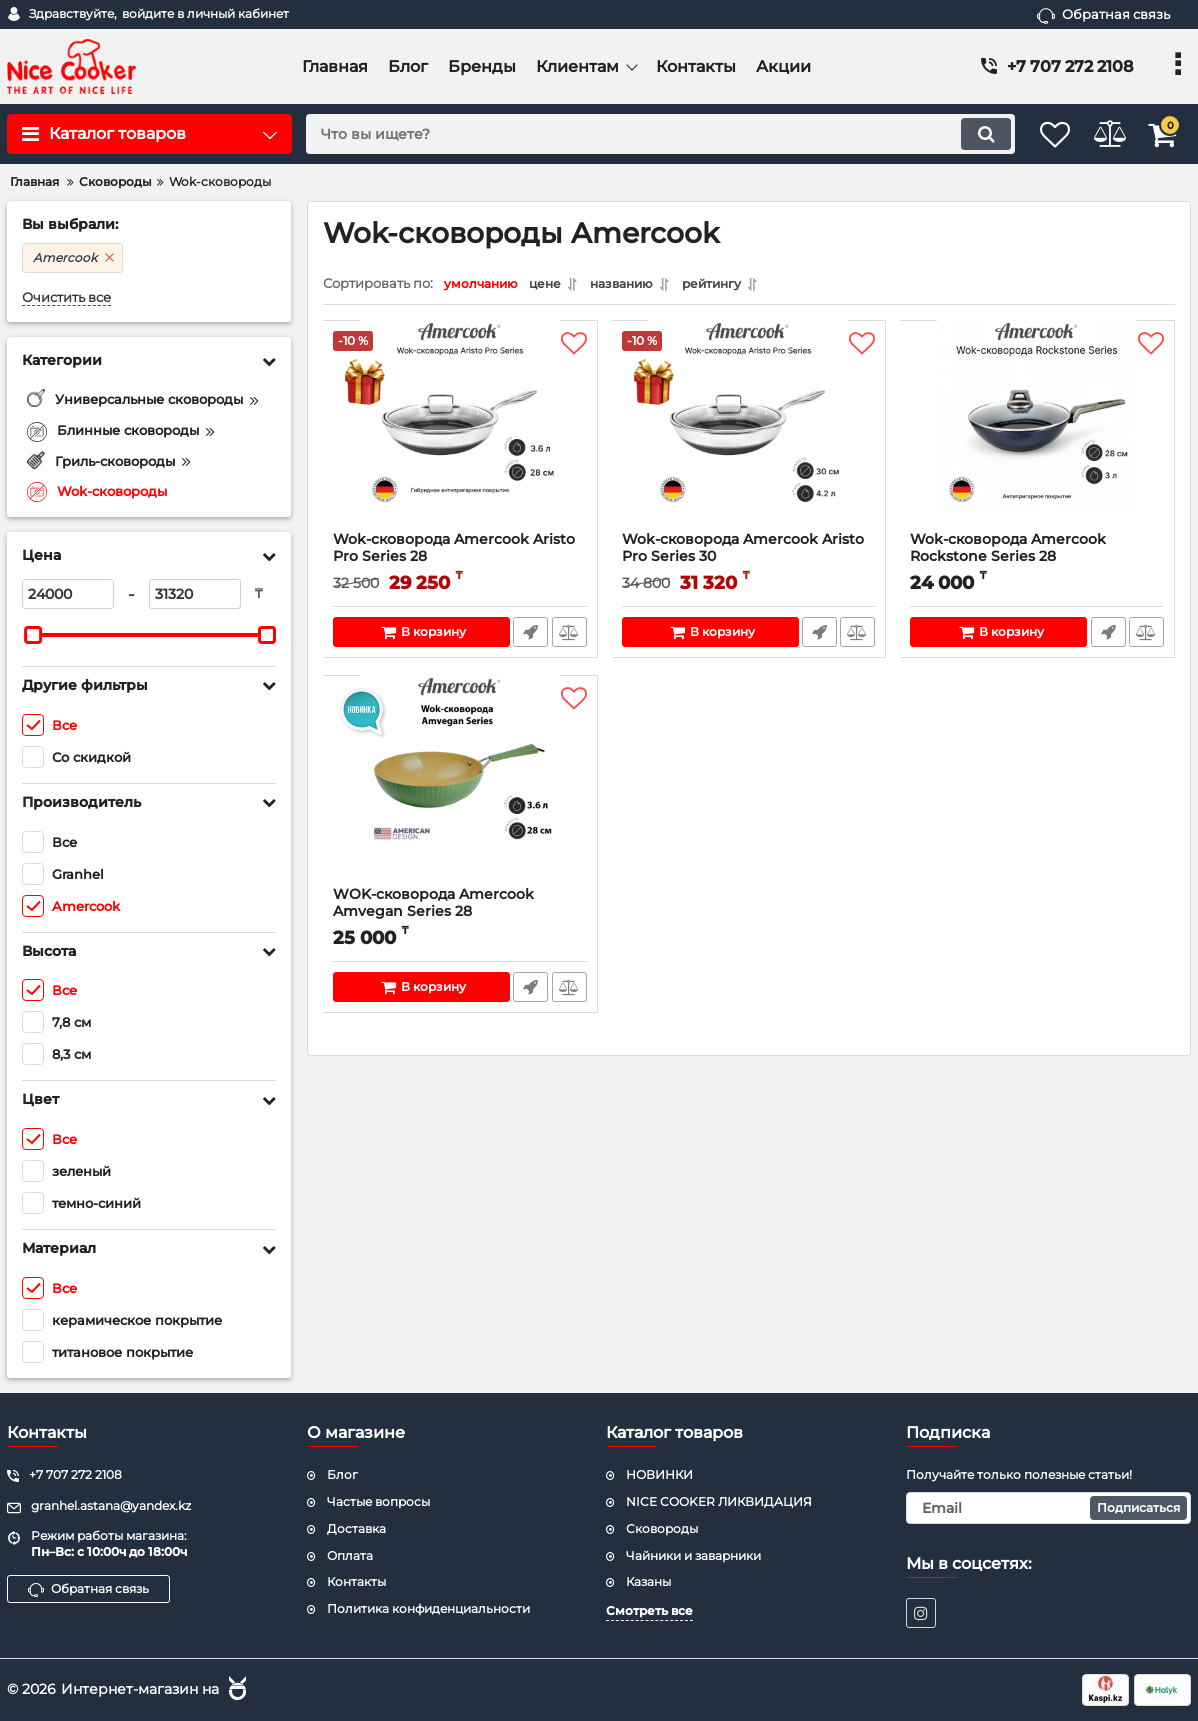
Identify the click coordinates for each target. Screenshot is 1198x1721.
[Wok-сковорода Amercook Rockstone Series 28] (1037, 436)
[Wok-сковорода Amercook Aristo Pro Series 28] (460, 436)
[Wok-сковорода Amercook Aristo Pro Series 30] (749, 436)
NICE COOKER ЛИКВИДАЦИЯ (719, 1501)
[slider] (33, 635)
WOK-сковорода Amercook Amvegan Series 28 (460, 917)
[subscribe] (1049, 1508)
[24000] (68, 594)
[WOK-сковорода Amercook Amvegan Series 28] (460, 791)
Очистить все (66, 297)
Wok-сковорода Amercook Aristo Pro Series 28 (460, 562)
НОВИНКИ (659, 1474)
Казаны (648, 1581)
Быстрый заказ (529, 637)
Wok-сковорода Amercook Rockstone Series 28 (1037, 562)
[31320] (195, 594)
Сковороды (662, 1528)
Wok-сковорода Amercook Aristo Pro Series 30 (749, 562)
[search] (636, 134)
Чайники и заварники (693, 1555)
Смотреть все (649, 1610)
